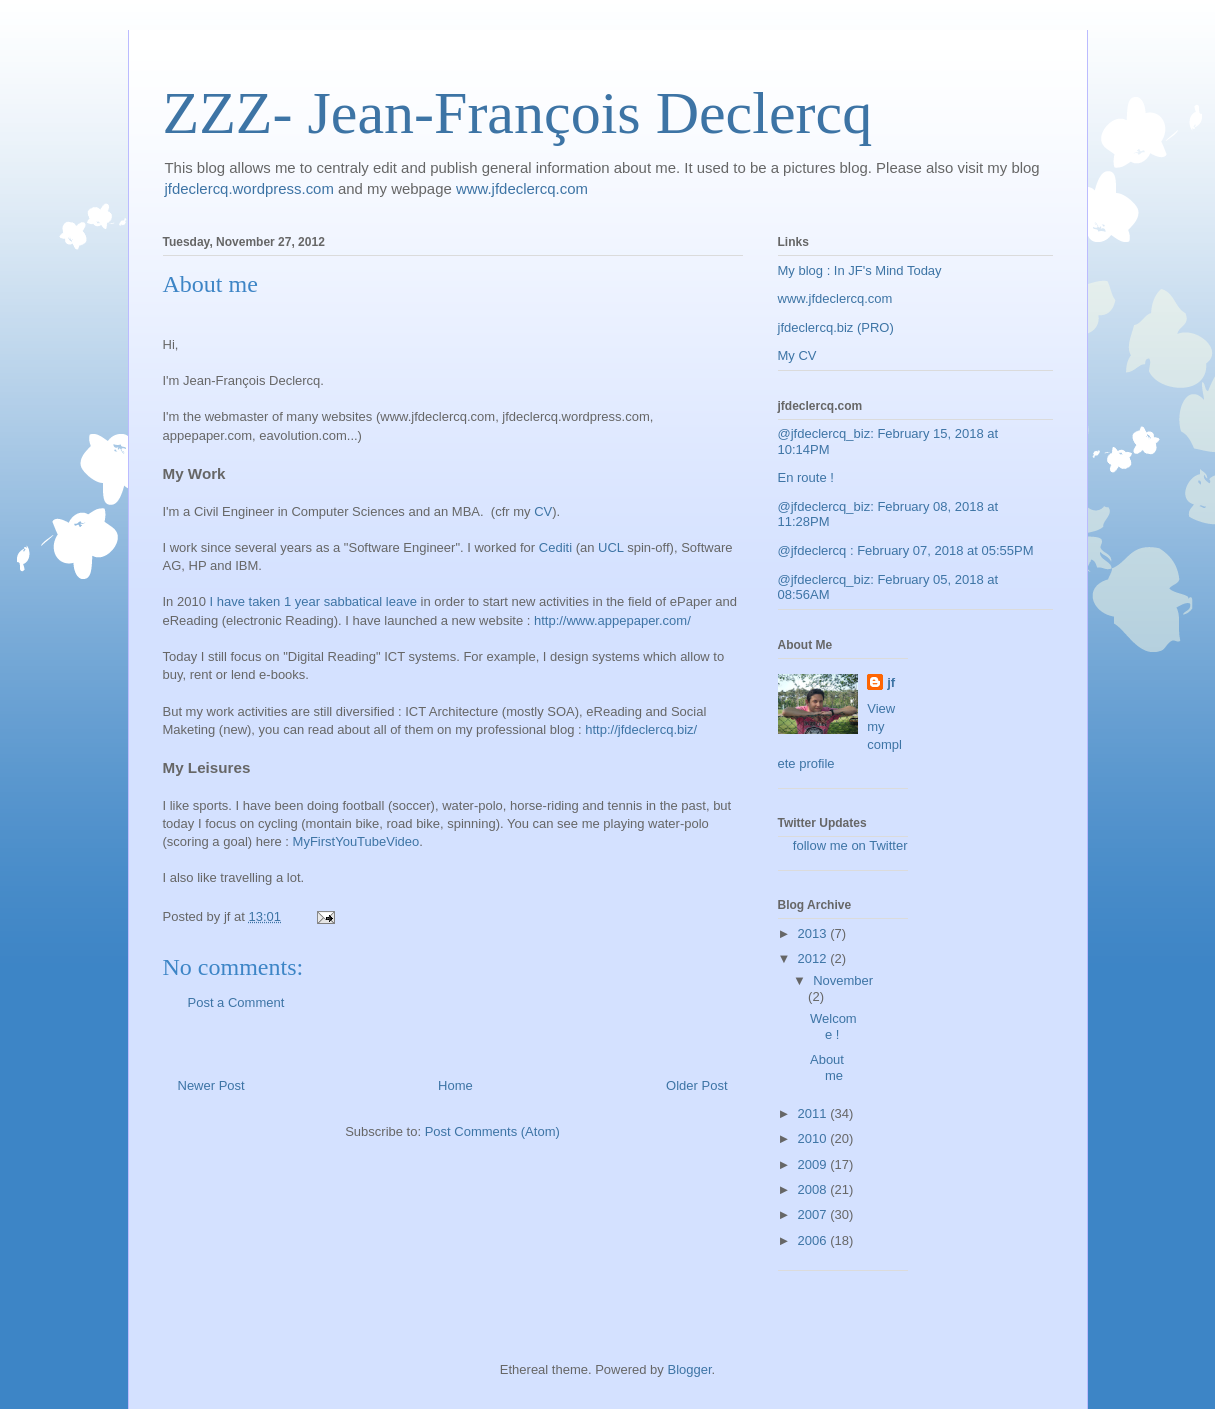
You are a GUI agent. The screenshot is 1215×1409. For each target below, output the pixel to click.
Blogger (689, 1369)
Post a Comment (236, 1002)
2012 (814, 958)
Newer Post (211, 1085)
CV (543, 511)
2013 (814, 933)
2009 (814, 1164)
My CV (797, 355)
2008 (814, 1189)
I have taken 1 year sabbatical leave (313, 601)
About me (827, 1067)
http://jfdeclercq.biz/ (641, 729)
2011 (814, 1113)
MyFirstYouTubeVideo (356, 841)
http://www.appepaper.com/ (612, 620)
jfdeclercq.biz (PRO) (836, 327)
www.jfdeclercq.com (522, 188)
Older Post (696, 1085)
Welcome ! (833, 1026)
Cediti (555, 547)
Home (455, 1085)
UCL (611, 547)
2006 (814, 1240)
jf (891, 682)
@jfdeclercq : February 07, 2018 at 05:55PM (906, 550)
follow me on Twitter (850, 845)
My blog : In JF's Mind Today (860, 270)
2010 (814, 1138)
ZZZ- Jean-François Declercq (518, 113)
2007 (814, 1214)
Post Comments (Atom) (492, 1131)
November (843, 980)
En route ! (806, 477)
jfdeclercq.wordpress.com (249, 188)
